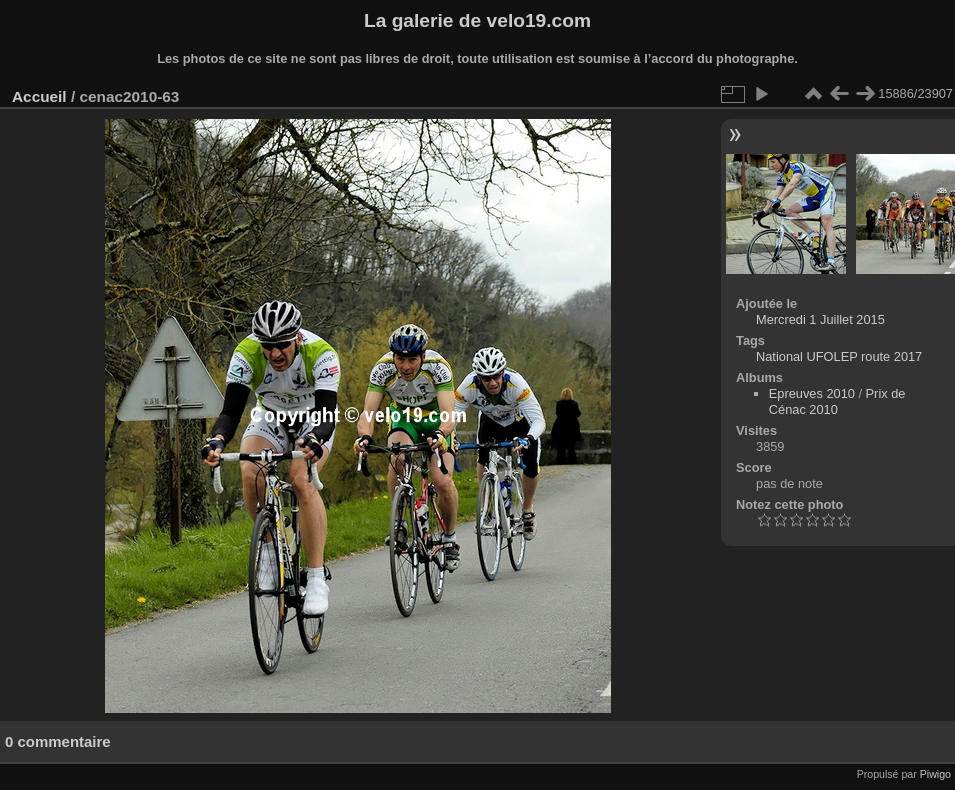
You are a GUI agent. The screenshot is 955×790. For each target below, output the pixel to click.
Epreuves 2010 (812, 393)
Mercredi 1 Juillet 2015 (820, 319)
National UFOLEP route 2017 (839, 356)
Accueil (39, 96)
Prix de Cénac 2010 (837, 401)
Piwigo (935, 774)
